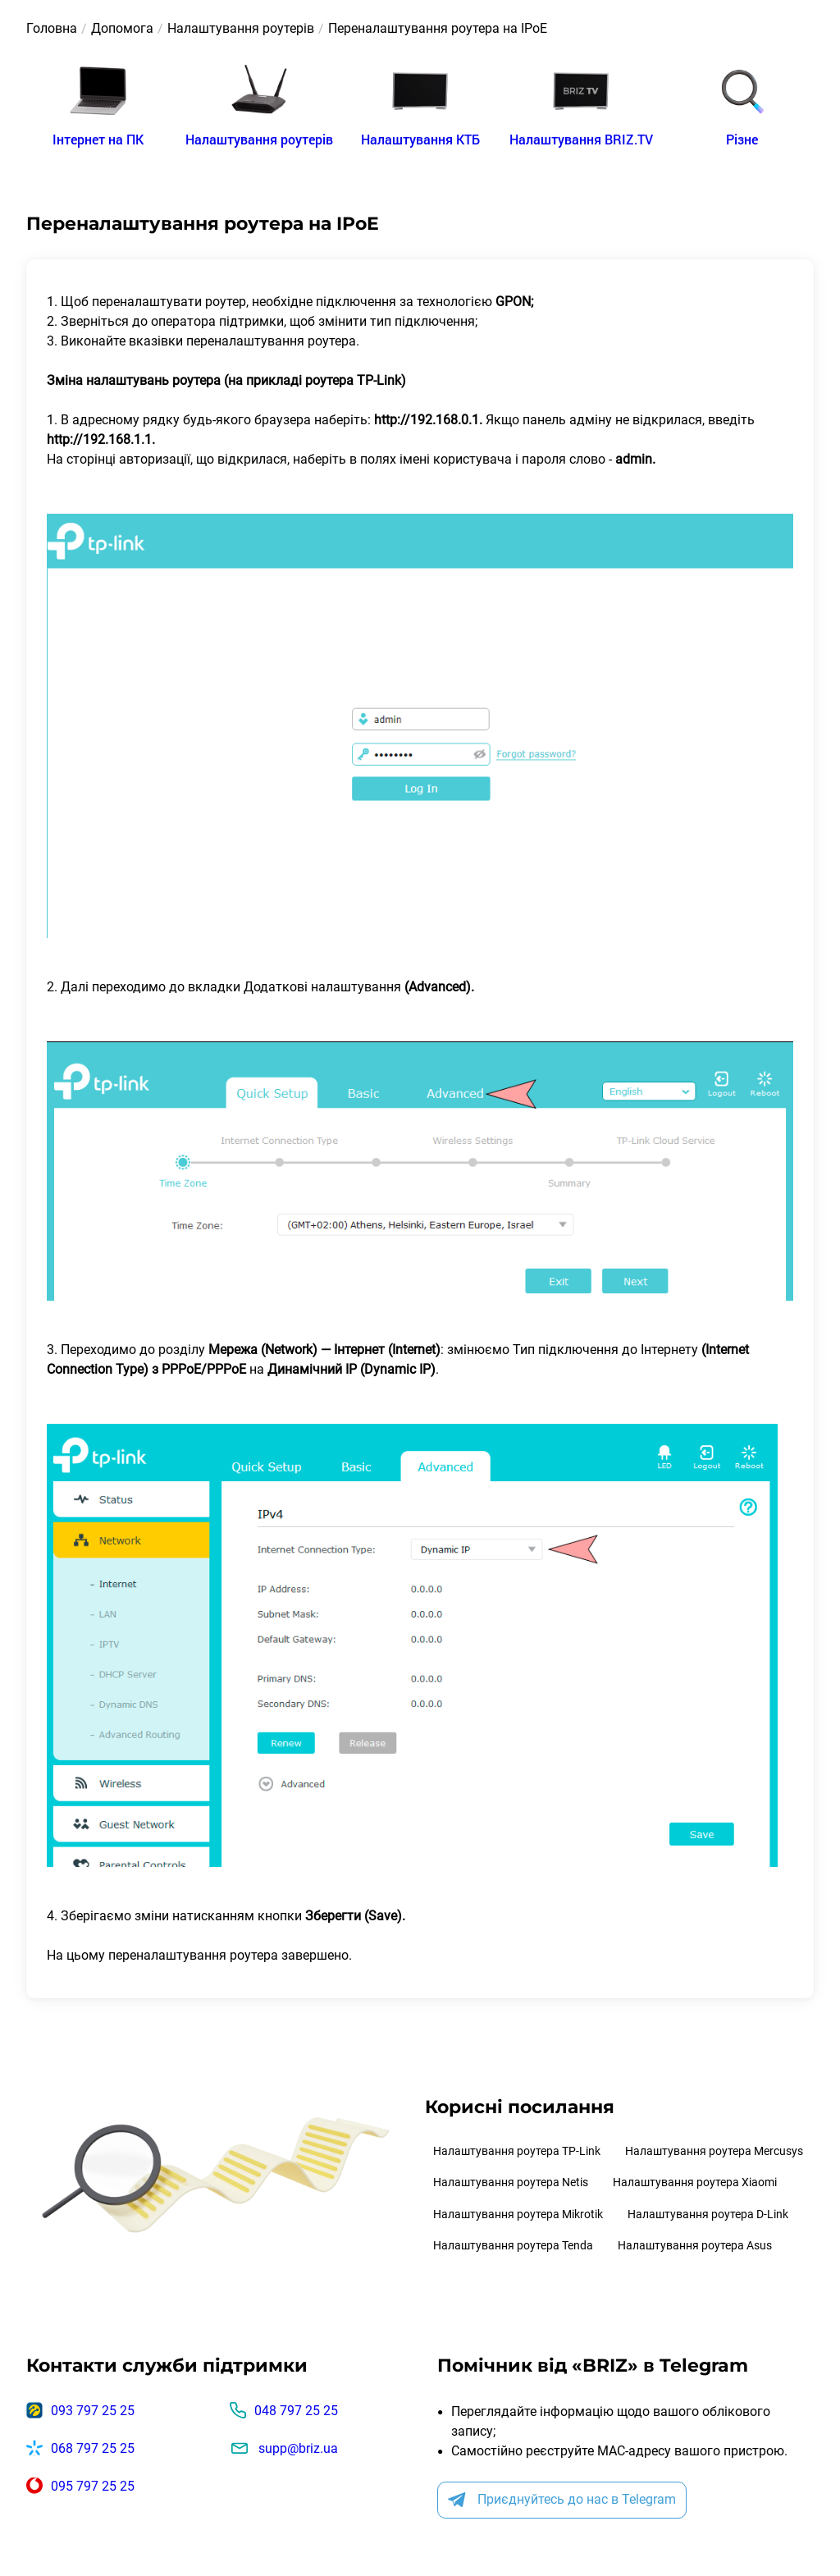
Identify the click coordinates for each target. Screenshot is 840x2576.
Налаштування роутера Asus (695, 2245)
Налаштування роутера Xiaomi (695, 2182)
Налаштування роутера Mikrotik (518, 2214)
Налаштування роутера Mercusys (714, 2150)
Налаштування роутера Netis (510, 2182)
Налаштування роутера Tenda (513, 2245)
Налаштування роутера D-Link (708, 2214)
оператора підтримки (217, 321)
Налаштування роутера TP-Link (516, 2150)
